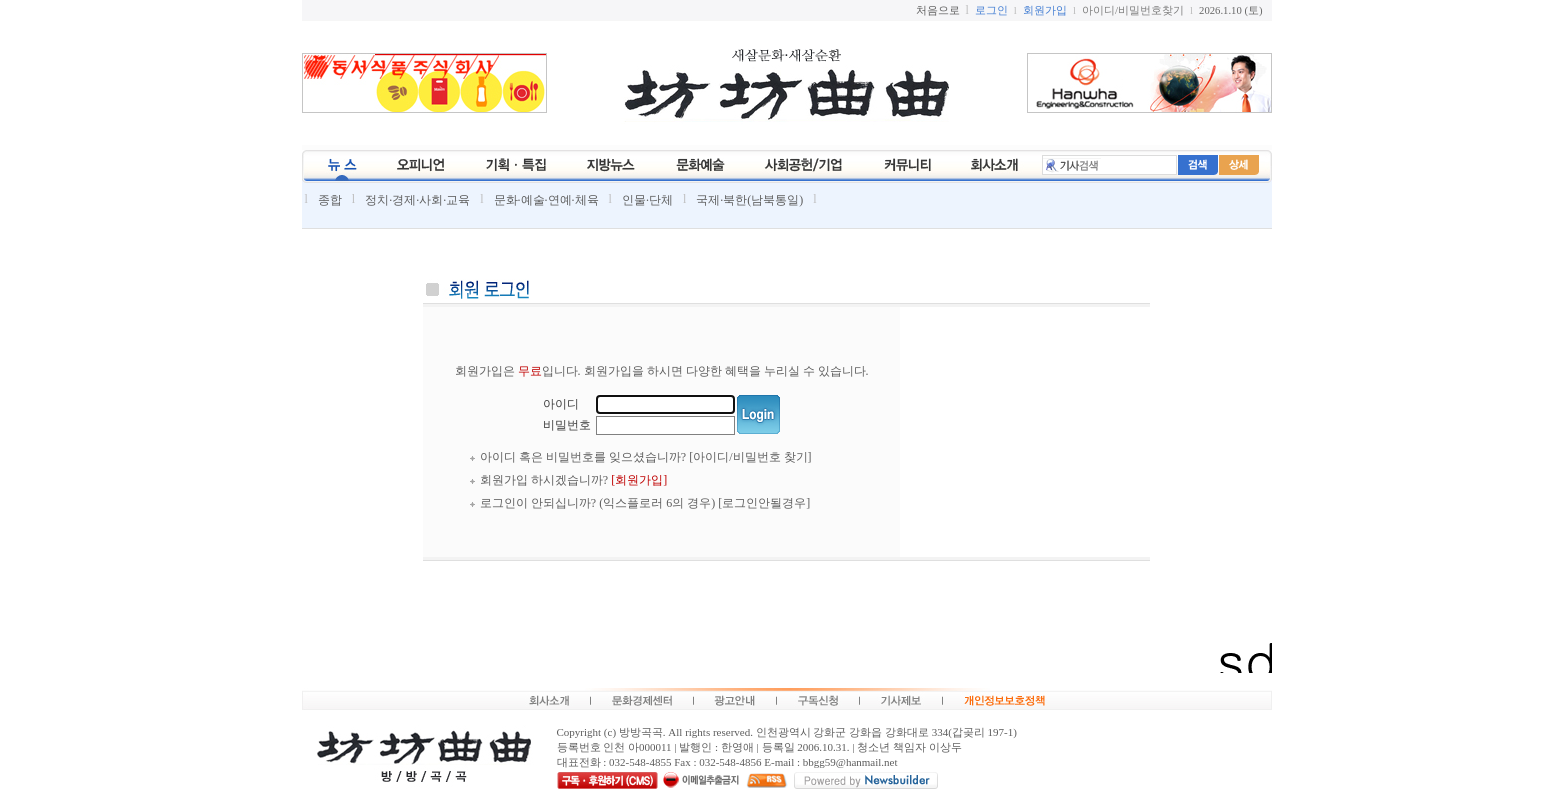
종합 (330, 200)
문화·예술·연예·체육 (546, 200)
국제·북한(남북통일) (749, 200)
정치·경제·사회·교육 (417, 200)
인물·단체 (647, 200)
